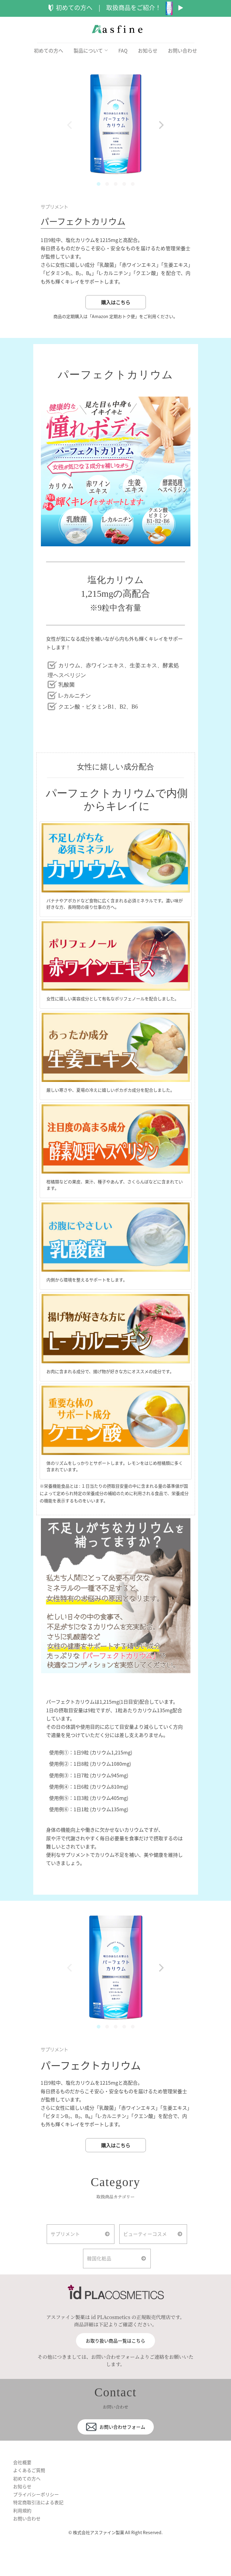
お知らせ (147, 50)
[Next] (161, 125)
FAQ (123, 50)
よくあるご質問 (30, 2484)
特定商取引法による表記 (40, 2518)
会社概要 (23, 2475)
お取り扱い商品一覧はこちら (115, 2353)
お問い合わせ (182, 50)
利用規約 (23, 2526)
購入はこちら (115, 306)
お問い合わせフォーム (116, 2439)
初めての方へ (48, 50)
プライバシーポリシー (37, 2509)
